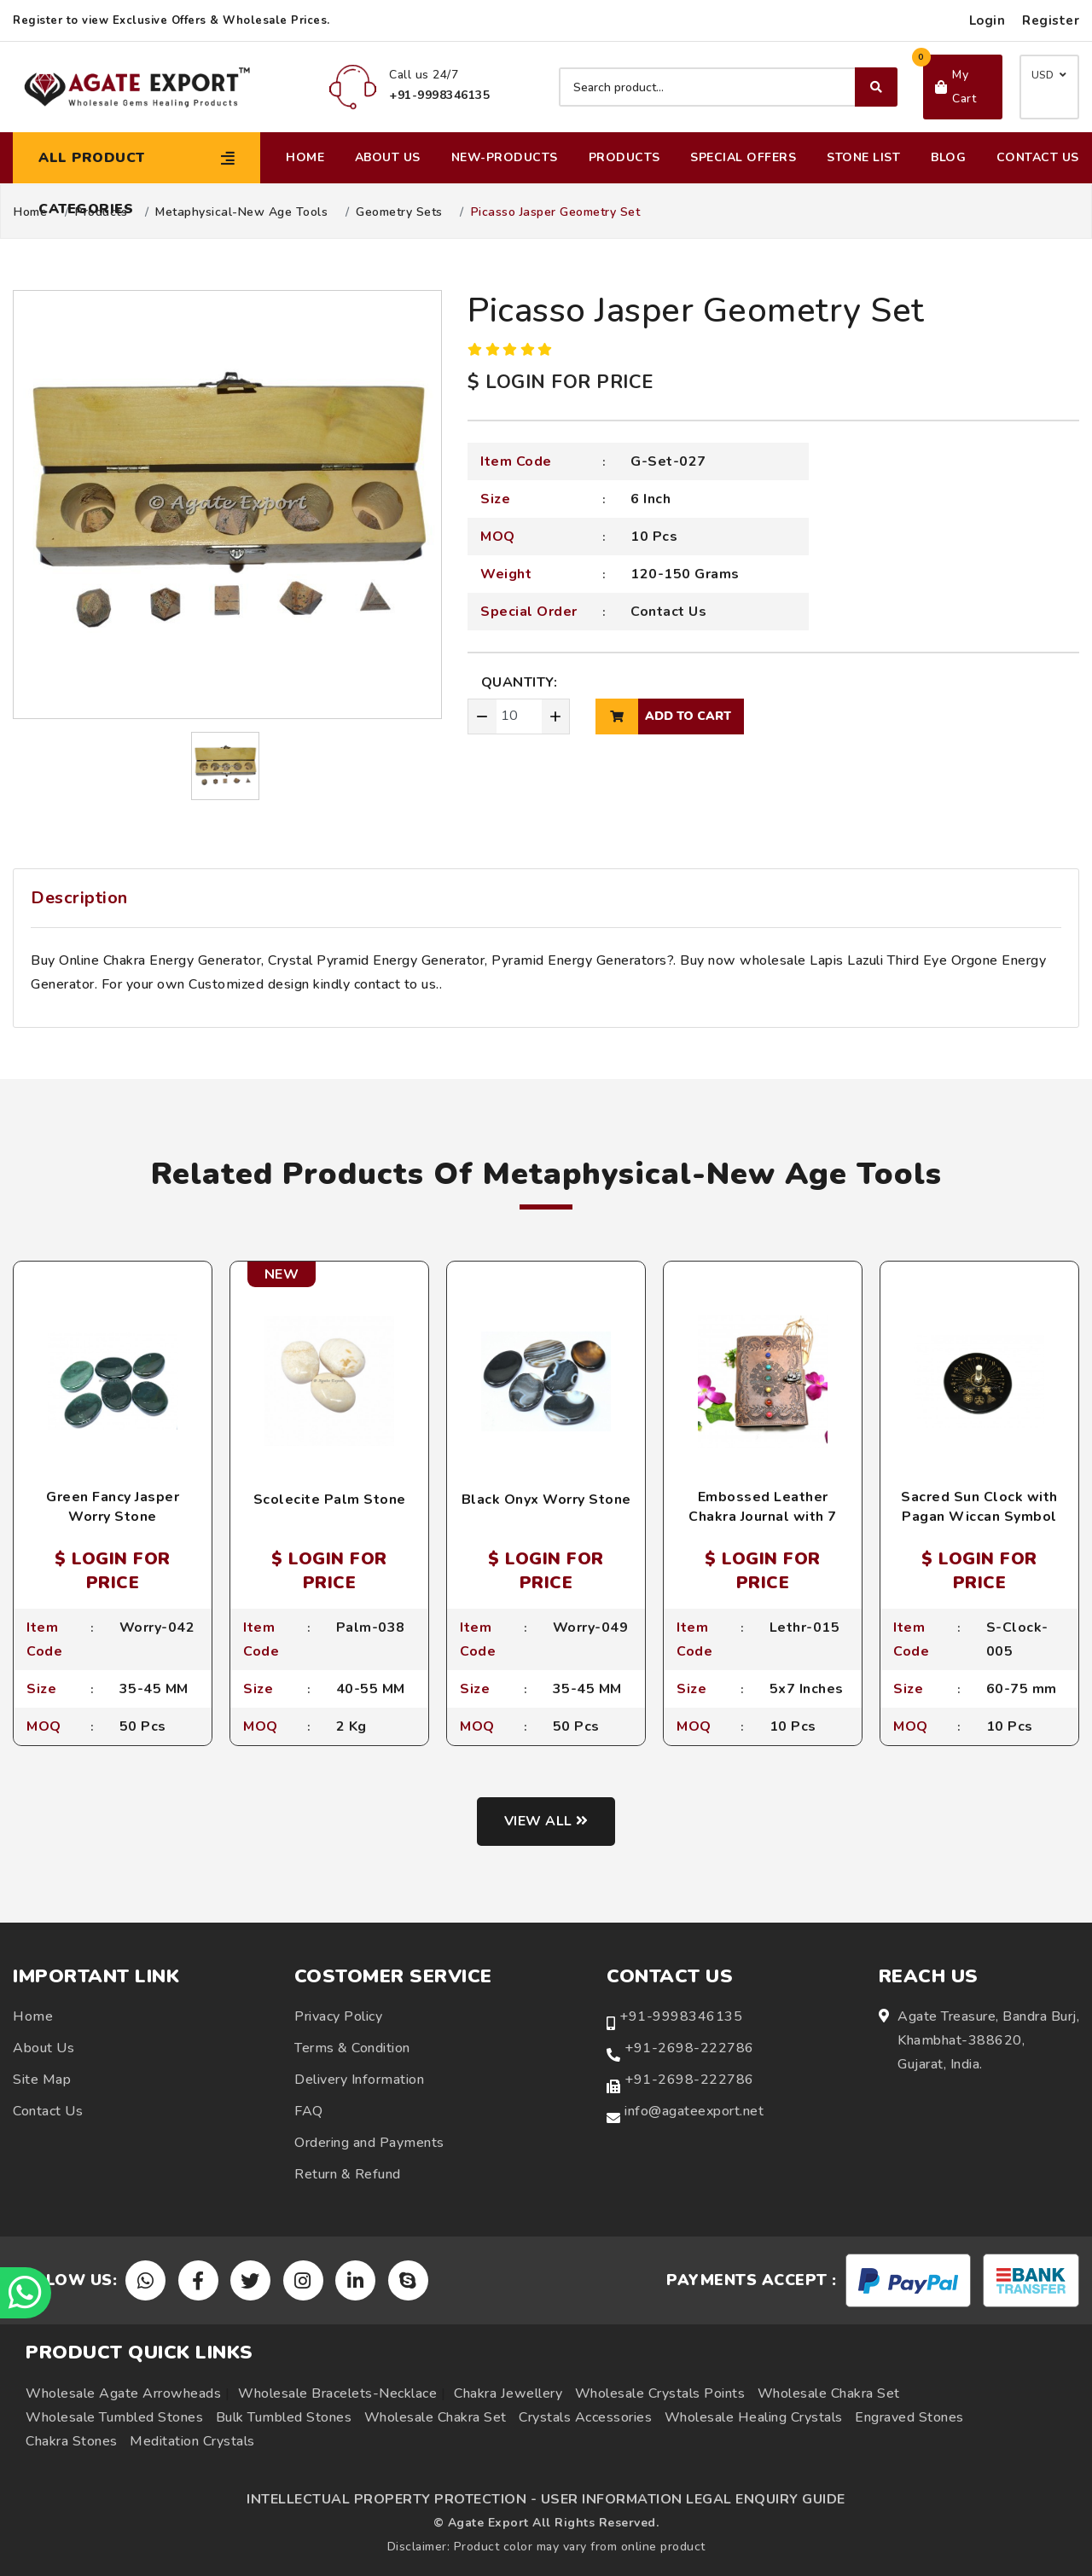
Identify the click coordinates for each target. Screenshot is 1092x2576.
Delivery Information (359, 2079)
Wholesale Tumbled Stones (114, 2417)
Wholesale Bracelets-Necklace (337, 2393)
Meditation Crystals (192, 2441)
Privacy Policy (338, 2016)
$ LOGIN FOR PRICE (560, 382)
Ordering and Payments (369, 2142)
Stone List (863, 157)
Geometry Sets (399, 212)
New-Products (504, 157)
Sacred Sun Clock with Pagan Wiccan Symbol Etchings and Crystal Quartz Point (979, 1526)
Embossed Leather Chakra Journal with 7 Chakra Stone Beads (762, 1516)
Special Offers (743, 157)
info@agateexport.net (694, 2111)
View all (546, 1821)
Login (987, 20)
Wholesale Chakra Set (829, 2393)
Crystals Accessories (585, 2417)
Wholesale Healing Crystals (754, 2417)
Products (624, 157)
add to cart (663, 716)
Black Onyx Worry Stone (546, 1499)
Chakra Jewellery (508, 2393)
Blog (948, 157)
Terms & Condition (352, 2048)
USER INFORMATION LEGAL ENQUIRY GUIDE (693, 2499)
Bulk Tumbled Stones (284, 2417)
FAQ (308, 2111)
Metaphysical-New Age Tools (241, 212)
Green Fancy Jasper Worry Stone (112, 1506)
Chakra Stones (72, 2441)
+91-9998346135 (680, 2016)
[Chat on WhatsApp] (25, 2292)
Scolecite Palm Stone (329, 1499)
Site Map (42, 2079)
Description (79, 897)
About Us (388, 157)
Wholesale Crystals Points (660, 2393)
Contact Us (1037, 157)
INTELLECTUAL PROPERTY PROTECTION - (392, 2499)
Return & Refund (347, 2174)
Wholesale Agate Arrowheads (123, 2393)
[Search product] (728, 87)
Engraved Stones (909, 2417)
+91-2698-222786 (689, 2048)
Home (305, 157)
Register (1050, 20)
